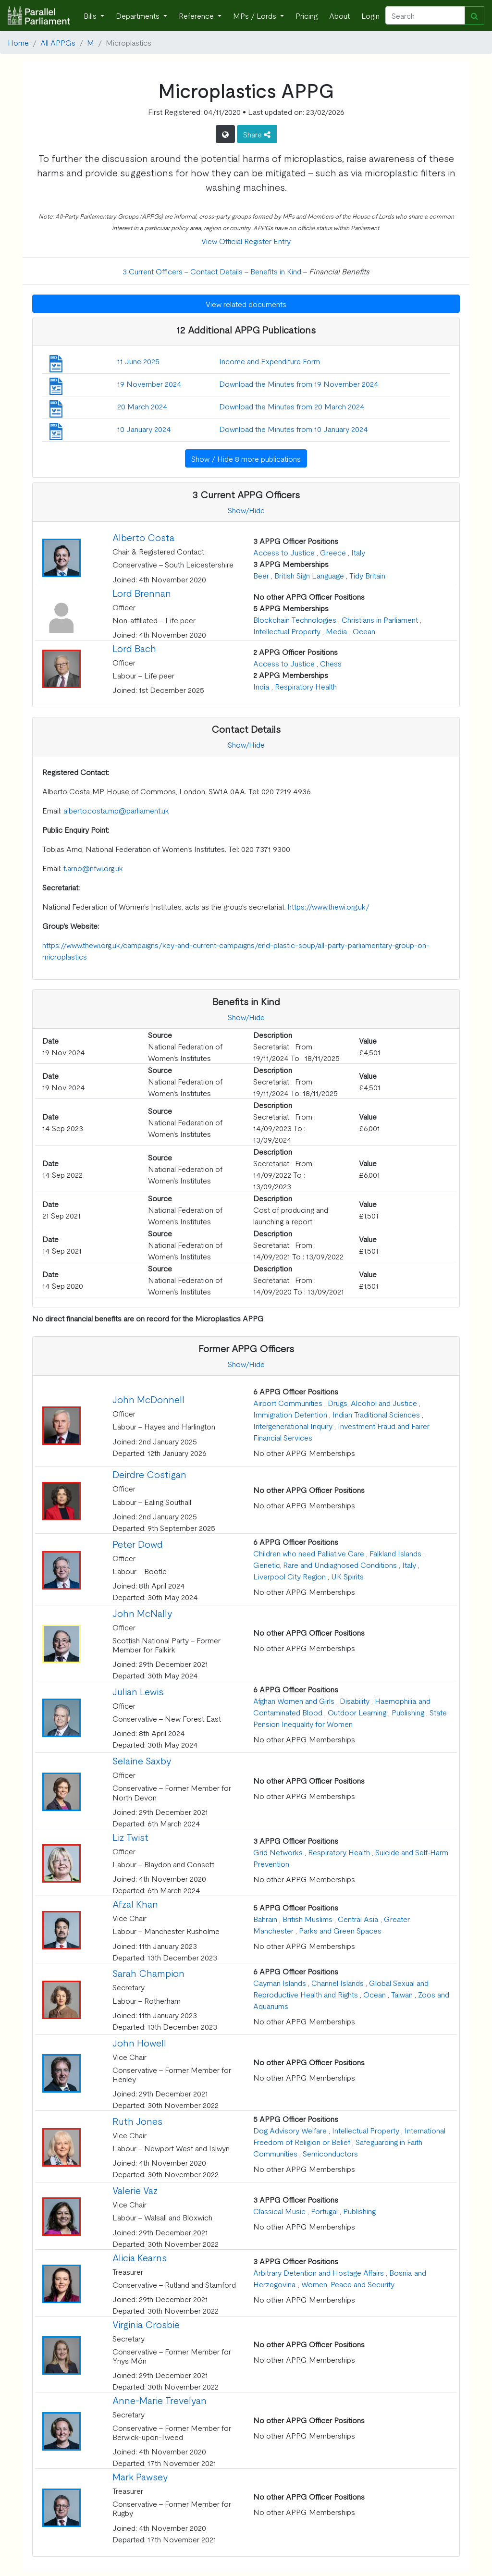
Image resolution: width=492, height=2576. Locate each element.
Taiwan (402, 1994)
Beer (261, 575)
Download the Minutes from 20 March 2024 (292, 406)
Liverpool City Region (289, 1576)
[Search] (425, 15)
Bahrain (265, 1918)
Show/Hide (246, 510)
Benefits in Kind (275, 271)
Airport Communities (287, 1402)
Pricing (306, 15)
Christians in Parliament (380, 619)
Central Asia (358, 1918)
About (339, 15)
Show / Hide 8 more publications (246, 458)
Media (336, 631)
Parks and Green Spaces (340, 1930)
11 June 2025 (138, 361)
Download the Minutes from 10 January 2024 (293, 428)
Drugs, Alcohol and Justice (372, 1402)
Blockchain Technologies (294, 619)
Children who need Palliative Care (308, 1553)
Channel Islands (337, 1982)
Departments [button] (138, 15)
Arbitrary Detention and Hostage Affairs (318, 2272)
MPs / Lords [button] (255, 15)
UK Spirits (347, 1576)
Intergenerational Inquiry (292, 1425)
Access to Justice (284, 552)
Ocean (364, 631)
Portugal (324, 2211)
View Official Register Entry (246, 240)
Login (370, 15)
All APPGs (57, 42)
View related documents (246, 303)
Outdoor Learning (357, 1712)
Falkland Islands (395, 1553)
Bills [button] (91, 15)
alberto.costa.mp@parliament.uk (116, 810)
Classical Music (279, 2211)
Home (18, 42)
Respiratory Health (306, 686)
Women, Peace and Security (347, 2284)
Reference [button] (197, 15)
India (261, 686)
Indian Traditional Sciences (376, 1414)
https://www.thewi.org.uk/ (328, 906)
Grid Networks (278, 1852)
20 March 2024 (142, 406)
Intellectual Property (286, 631)
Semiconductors (330, 2153)
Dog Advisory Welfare (290, 2130)
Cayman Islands (279, 1982)
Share (257, 134)
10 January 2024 (144, 428)
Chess (331, 663)
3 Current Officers (153, 271)
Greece (333, 552)
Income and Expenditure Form (269, 361)
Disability (354, 1700)
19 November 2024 (149, 383)
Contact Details (216, 271)
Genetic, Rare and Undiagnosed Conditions (325, 1564)
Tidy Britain (367, 575)
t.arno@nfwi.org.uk (93, 868)
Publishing (408, 1712)
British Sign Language (309, 575)
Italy (358, 552)
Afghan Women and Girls (293, 1700)
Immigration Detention (290, 1414)
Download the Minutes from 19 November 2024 (299, 383)
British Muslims (307, 1918)
